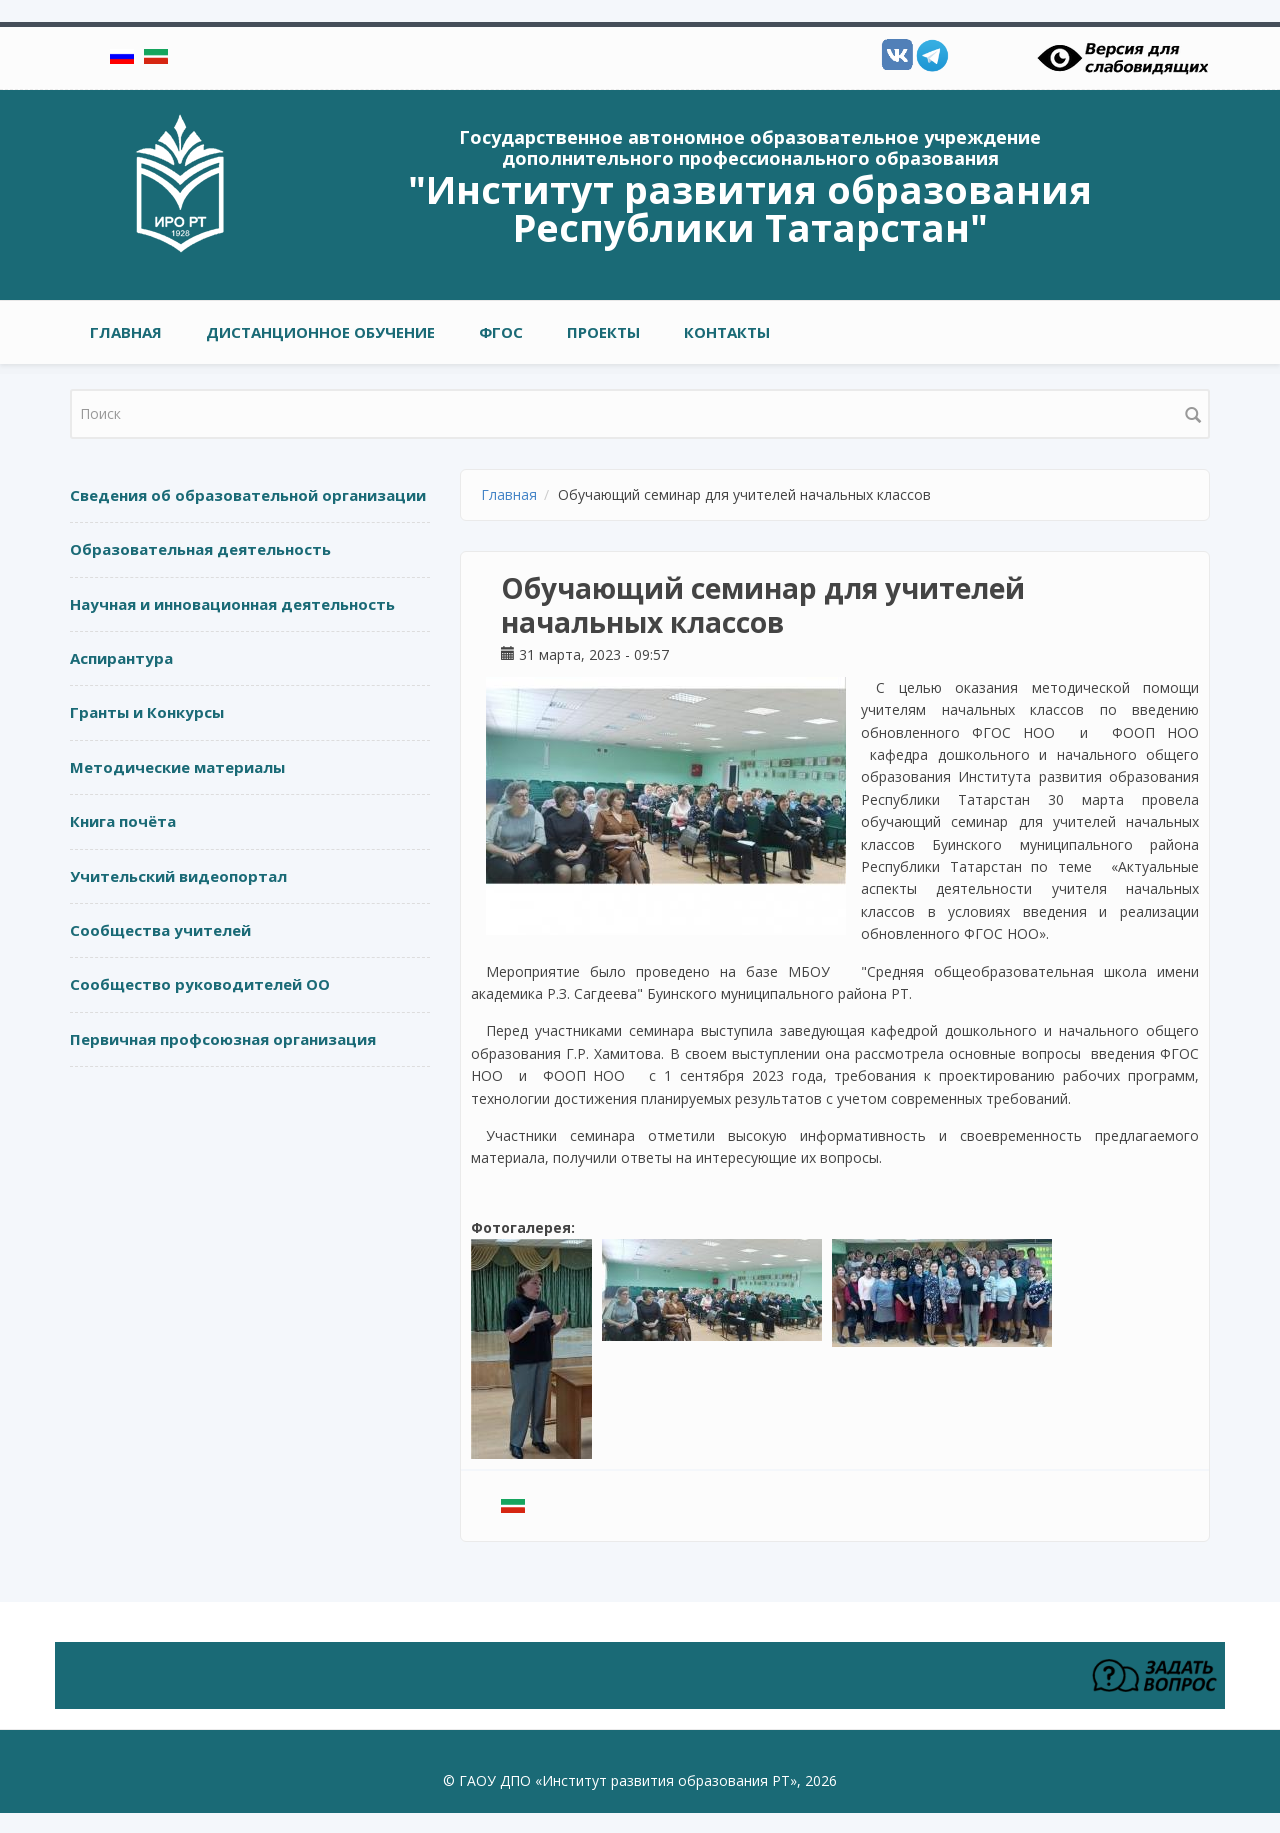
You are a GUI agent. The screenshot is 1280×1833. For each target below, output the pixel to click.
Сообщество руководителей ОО (200, 984)
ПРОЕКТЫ (603, 332)
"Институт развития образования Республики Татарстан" (750, 208)
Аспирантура (121, 658)
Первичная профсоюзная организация (223, 1039)
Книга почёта (123, 821)
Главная (126, 332)
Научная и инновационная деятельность (232, 604)
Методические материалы (177, 767)
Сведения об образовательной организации (248, 495)
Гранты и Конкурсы (147, 712)
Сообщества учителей (160, 930)
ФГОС (501, 332)
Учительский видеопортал (178, 876)
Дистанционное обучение (320, 332)
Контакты (727, 332)
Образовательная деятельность (200, 549)
